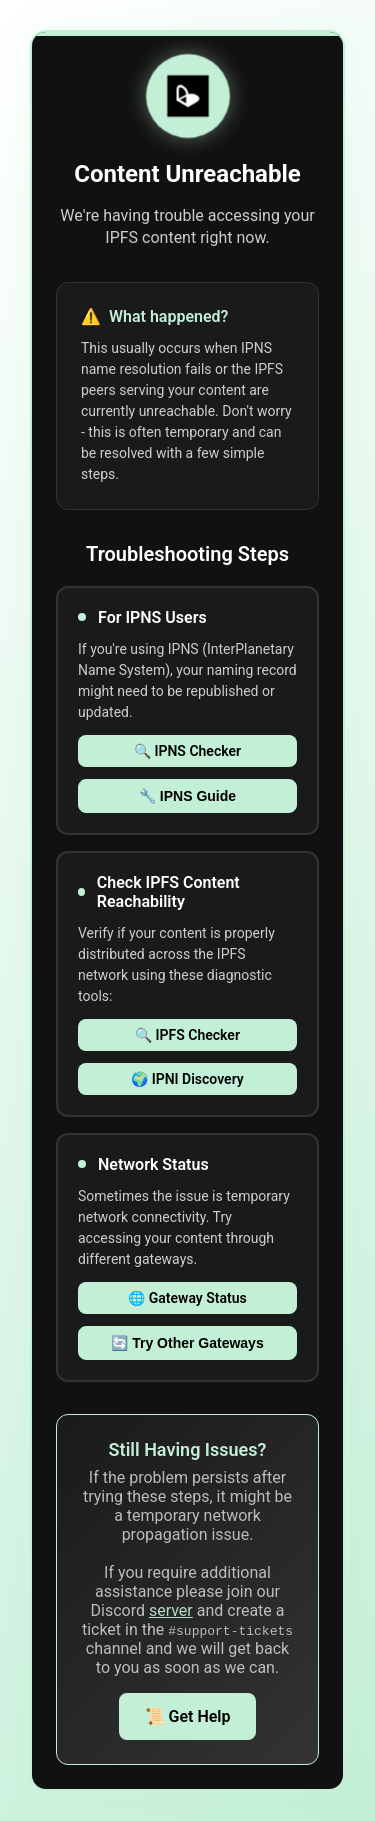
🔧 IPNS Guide (187, 796)
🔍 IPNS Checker (187, 751)
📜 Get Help (188, 1716)
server (171, 1610)
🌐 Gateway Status (187, 1298)
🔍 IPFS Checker (187, 1035)
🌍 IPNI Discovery (187, 1079)
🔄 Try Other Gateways (187, 1343)
